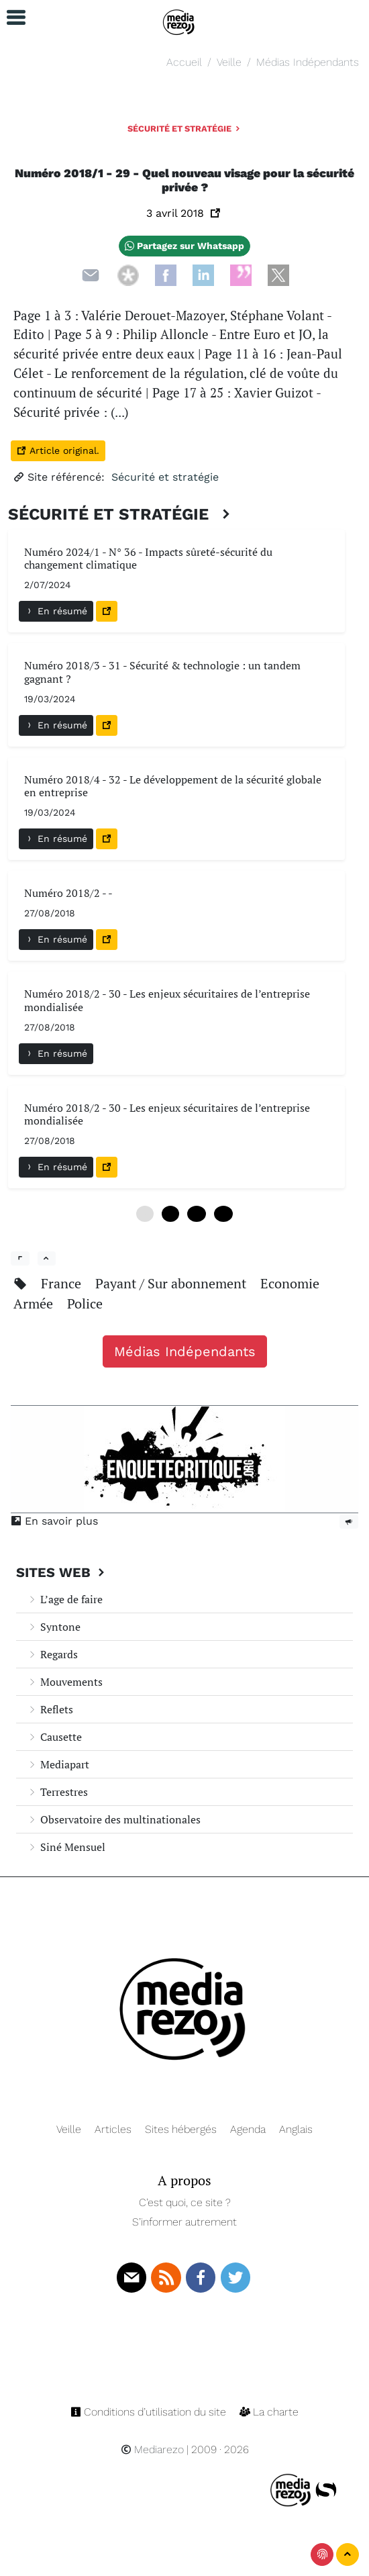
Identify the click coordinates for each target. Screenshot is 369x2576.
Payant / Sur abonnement (172, 1283)
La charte (269, 2411)
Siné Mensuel (66, 1847)
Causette (54, 1736)
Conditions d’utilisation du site (149, 2411)
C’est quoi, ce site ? (185, 2202)
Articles (113, 2129)
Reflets (50, 1709)
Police (85, 1303)
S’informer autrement (184, 2221)
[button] (10, 18)
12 (196, 1213)
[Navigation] (179, 20)
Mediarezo (152, 2449)
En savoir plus (54, 1521)
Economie (289, 1283)
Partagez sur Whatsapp (184, 245)
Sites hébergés (181, 2129)
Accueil (184, 62)
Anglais (296, 2129)
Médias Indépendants (307, 62)
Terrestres (57, 1791)
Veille (229, 62)
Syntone (54, 1626)
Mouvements (65, 1681)
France (63, 1283)
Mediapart (58, 1764)
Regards (52, 1654)
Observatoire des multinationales (114, 1819)
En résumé (56, 611)
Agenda (248, 2129)
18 (223, 1213)
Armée (34, 1303)
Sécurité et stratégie (184, 129)
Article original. (58, 450)
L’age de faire (65, 1599)
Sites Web (62, 1572)
